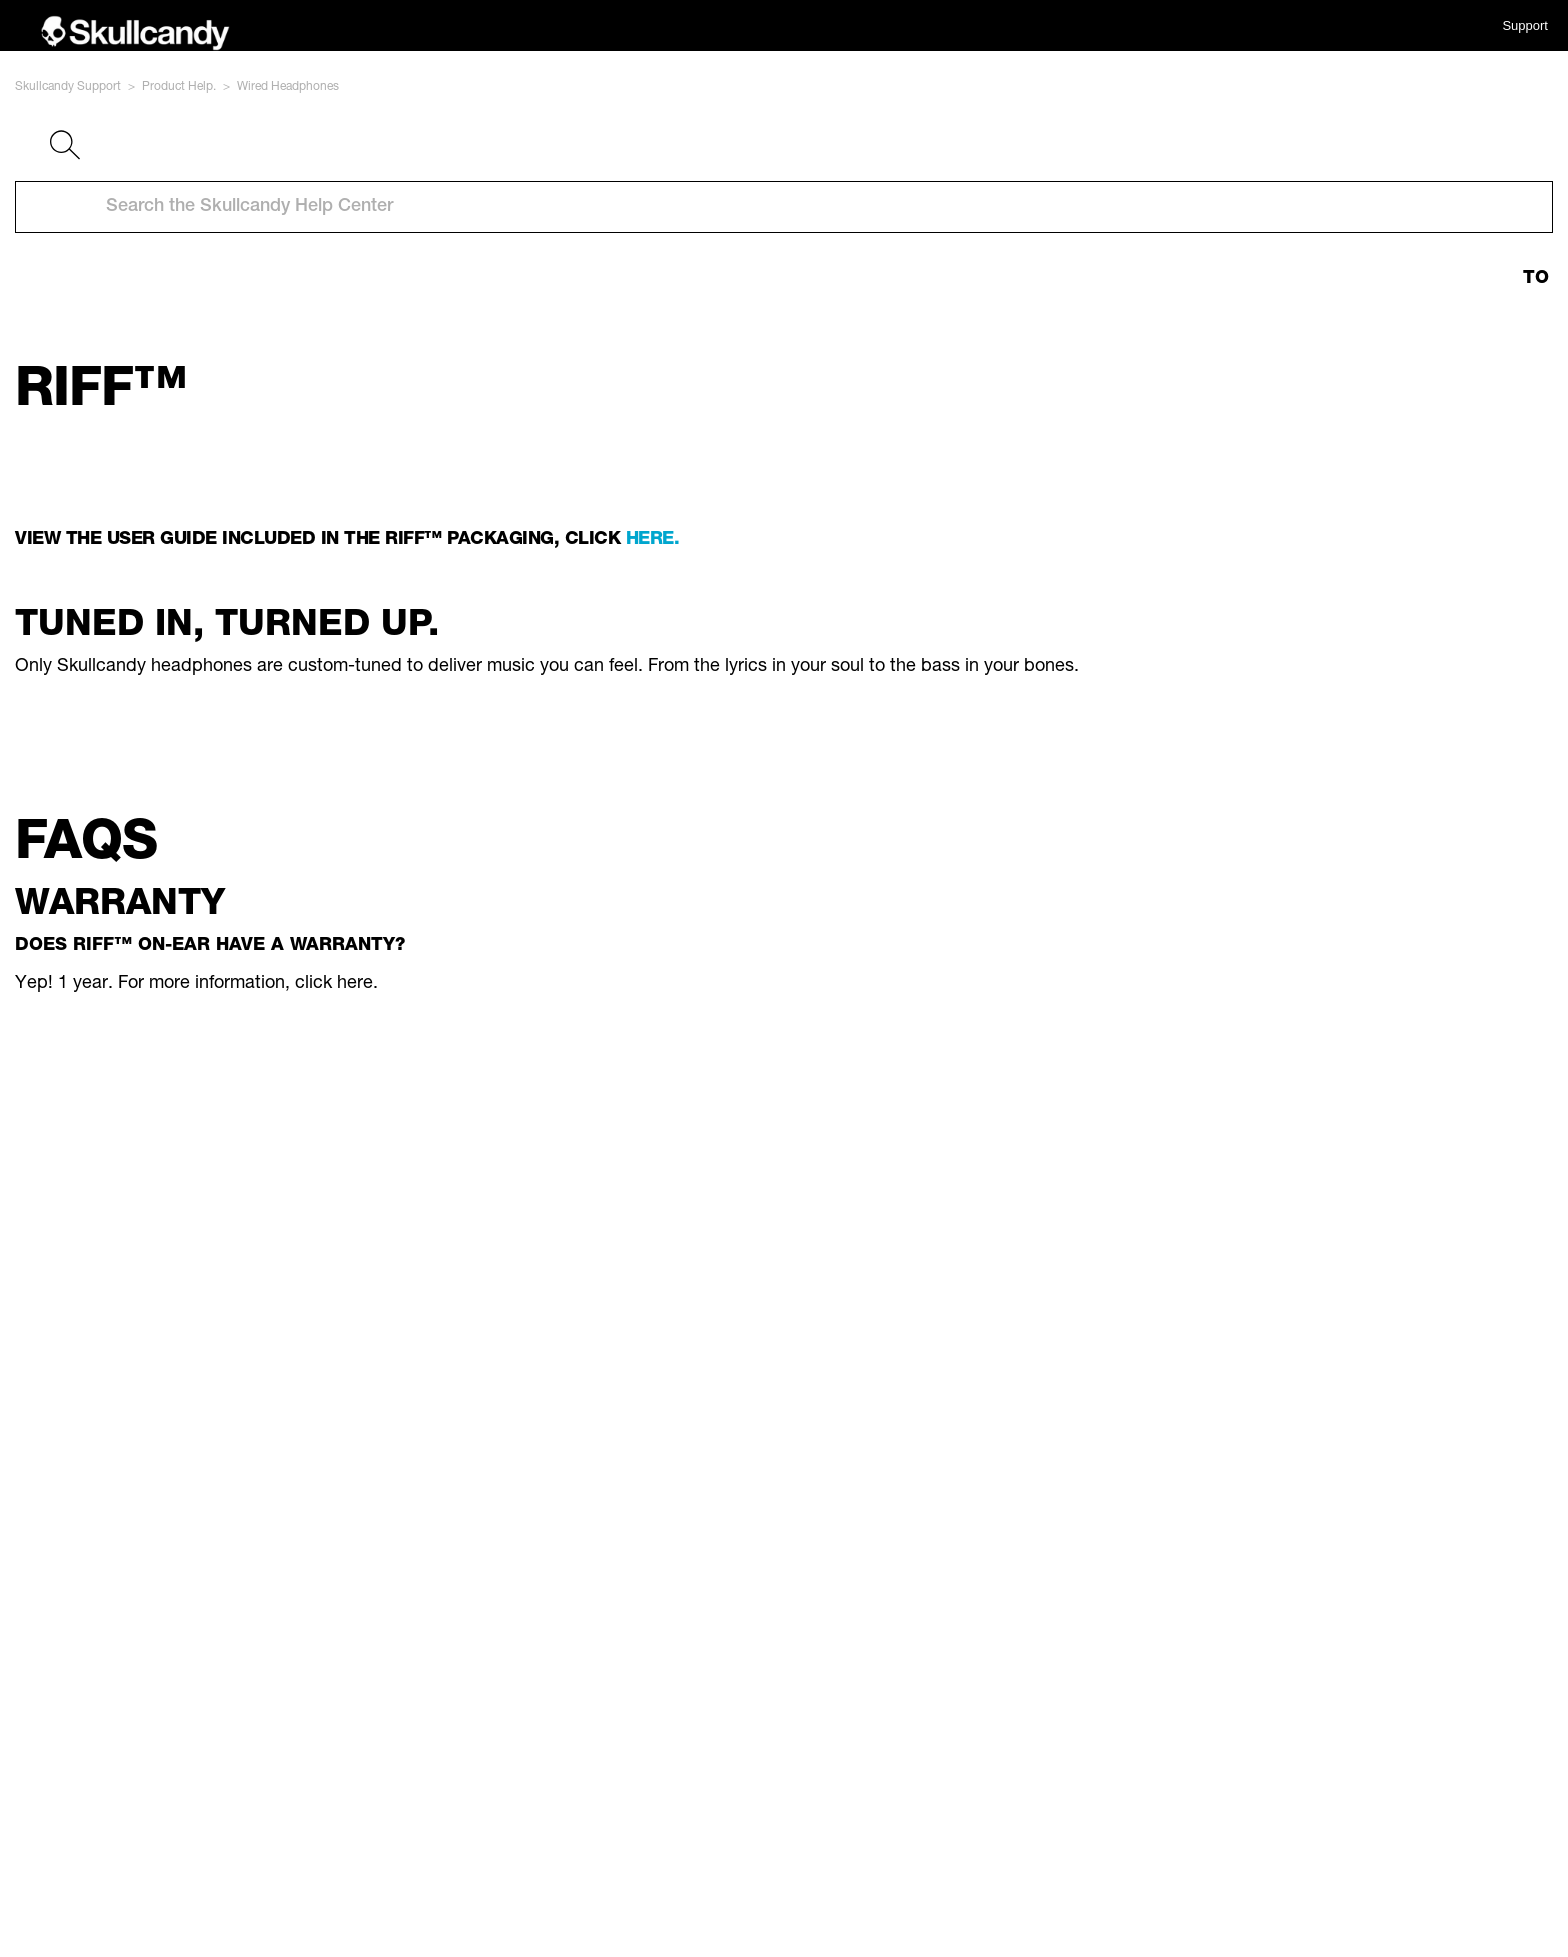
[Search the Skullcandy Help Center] (784, 207)
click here (334, 984)
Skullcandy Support (68, 87)
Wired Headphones (288, 87)
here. (653, 540)
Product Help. (179, 87)
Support (1525, 25)
